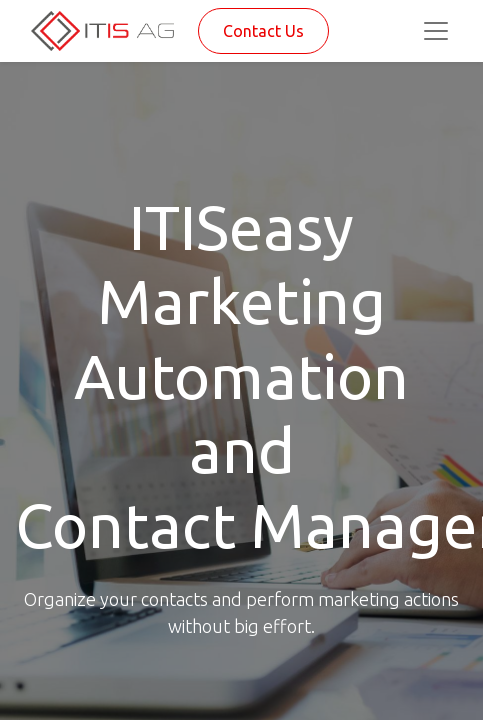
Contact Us (263, 31)
